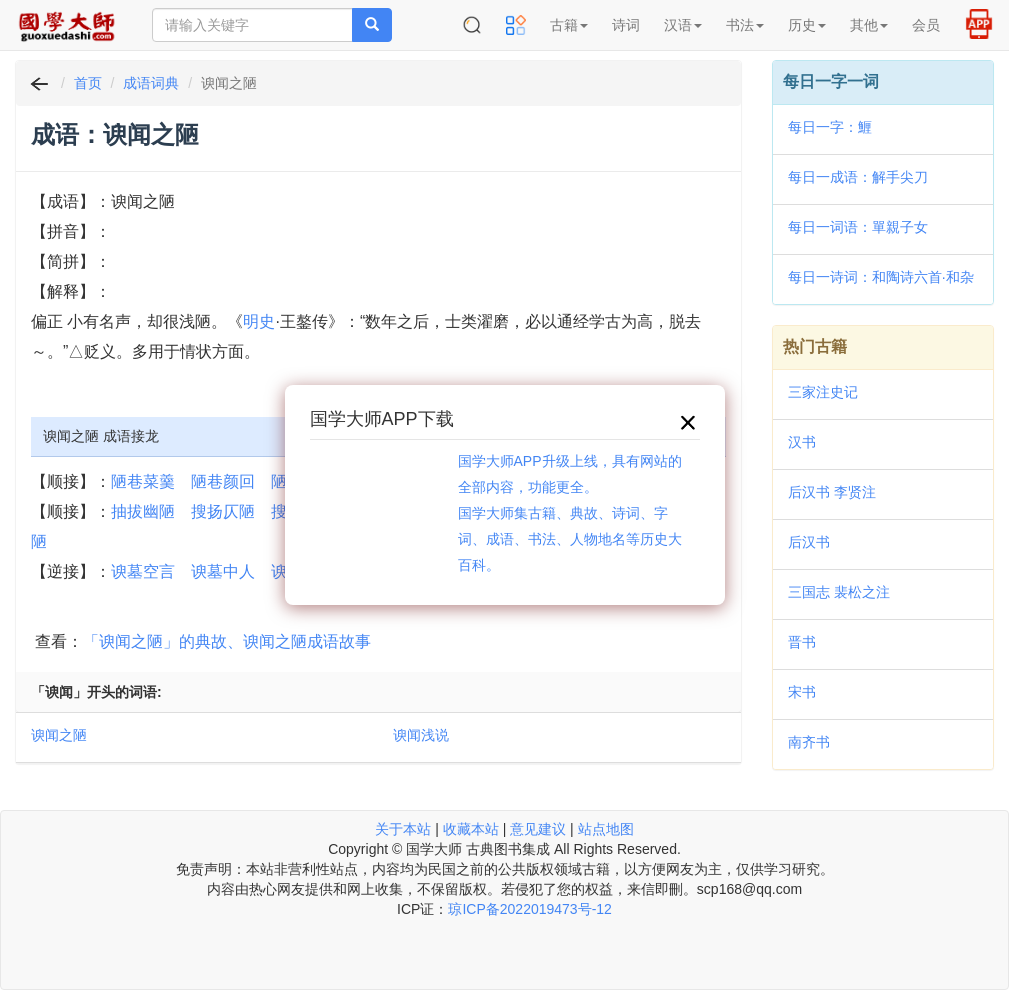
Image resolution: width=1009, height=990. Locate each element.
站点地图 (606, 829)
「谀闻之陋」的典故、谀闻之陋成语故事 (227, 641)
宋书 (802, 692)
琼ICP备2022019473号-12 (529, 909)
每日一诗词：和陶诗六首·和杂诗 (881, 279)
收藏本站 (471, 829)
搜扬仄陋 (223, 511)
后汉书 (809, 542)
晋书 (802, 642)
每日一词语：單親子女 (858, 227)
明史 (259, 321)
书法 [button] (745, 25)
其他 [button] (869, 25)
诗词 (626, 25)
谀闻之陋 (59, 735)
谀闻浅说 (421, 735)
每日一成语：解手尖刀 (858, 177)
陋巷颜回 (223, 481)
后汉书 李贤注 (832, 492)
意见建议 (538, 829)
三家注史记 (823, 392)
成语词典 (151, 83)
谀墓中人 (223, 571)
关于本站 (403, 829)
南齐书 (809, 742)
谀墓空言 (143, 571)
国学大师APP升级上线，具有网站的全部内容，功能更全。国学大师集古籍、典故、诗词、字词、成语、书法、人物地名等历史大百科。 (570, 513)
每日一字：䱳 (830, 127)
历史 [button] (807, 25)
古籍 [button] (569, 25)
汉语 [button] (683, 25)
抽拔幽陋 (143, 511)
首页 (88, 83)
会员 (926, 25)
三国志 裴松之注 (839, 592)
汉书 (802, 442)
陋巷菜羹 (143, 481)
